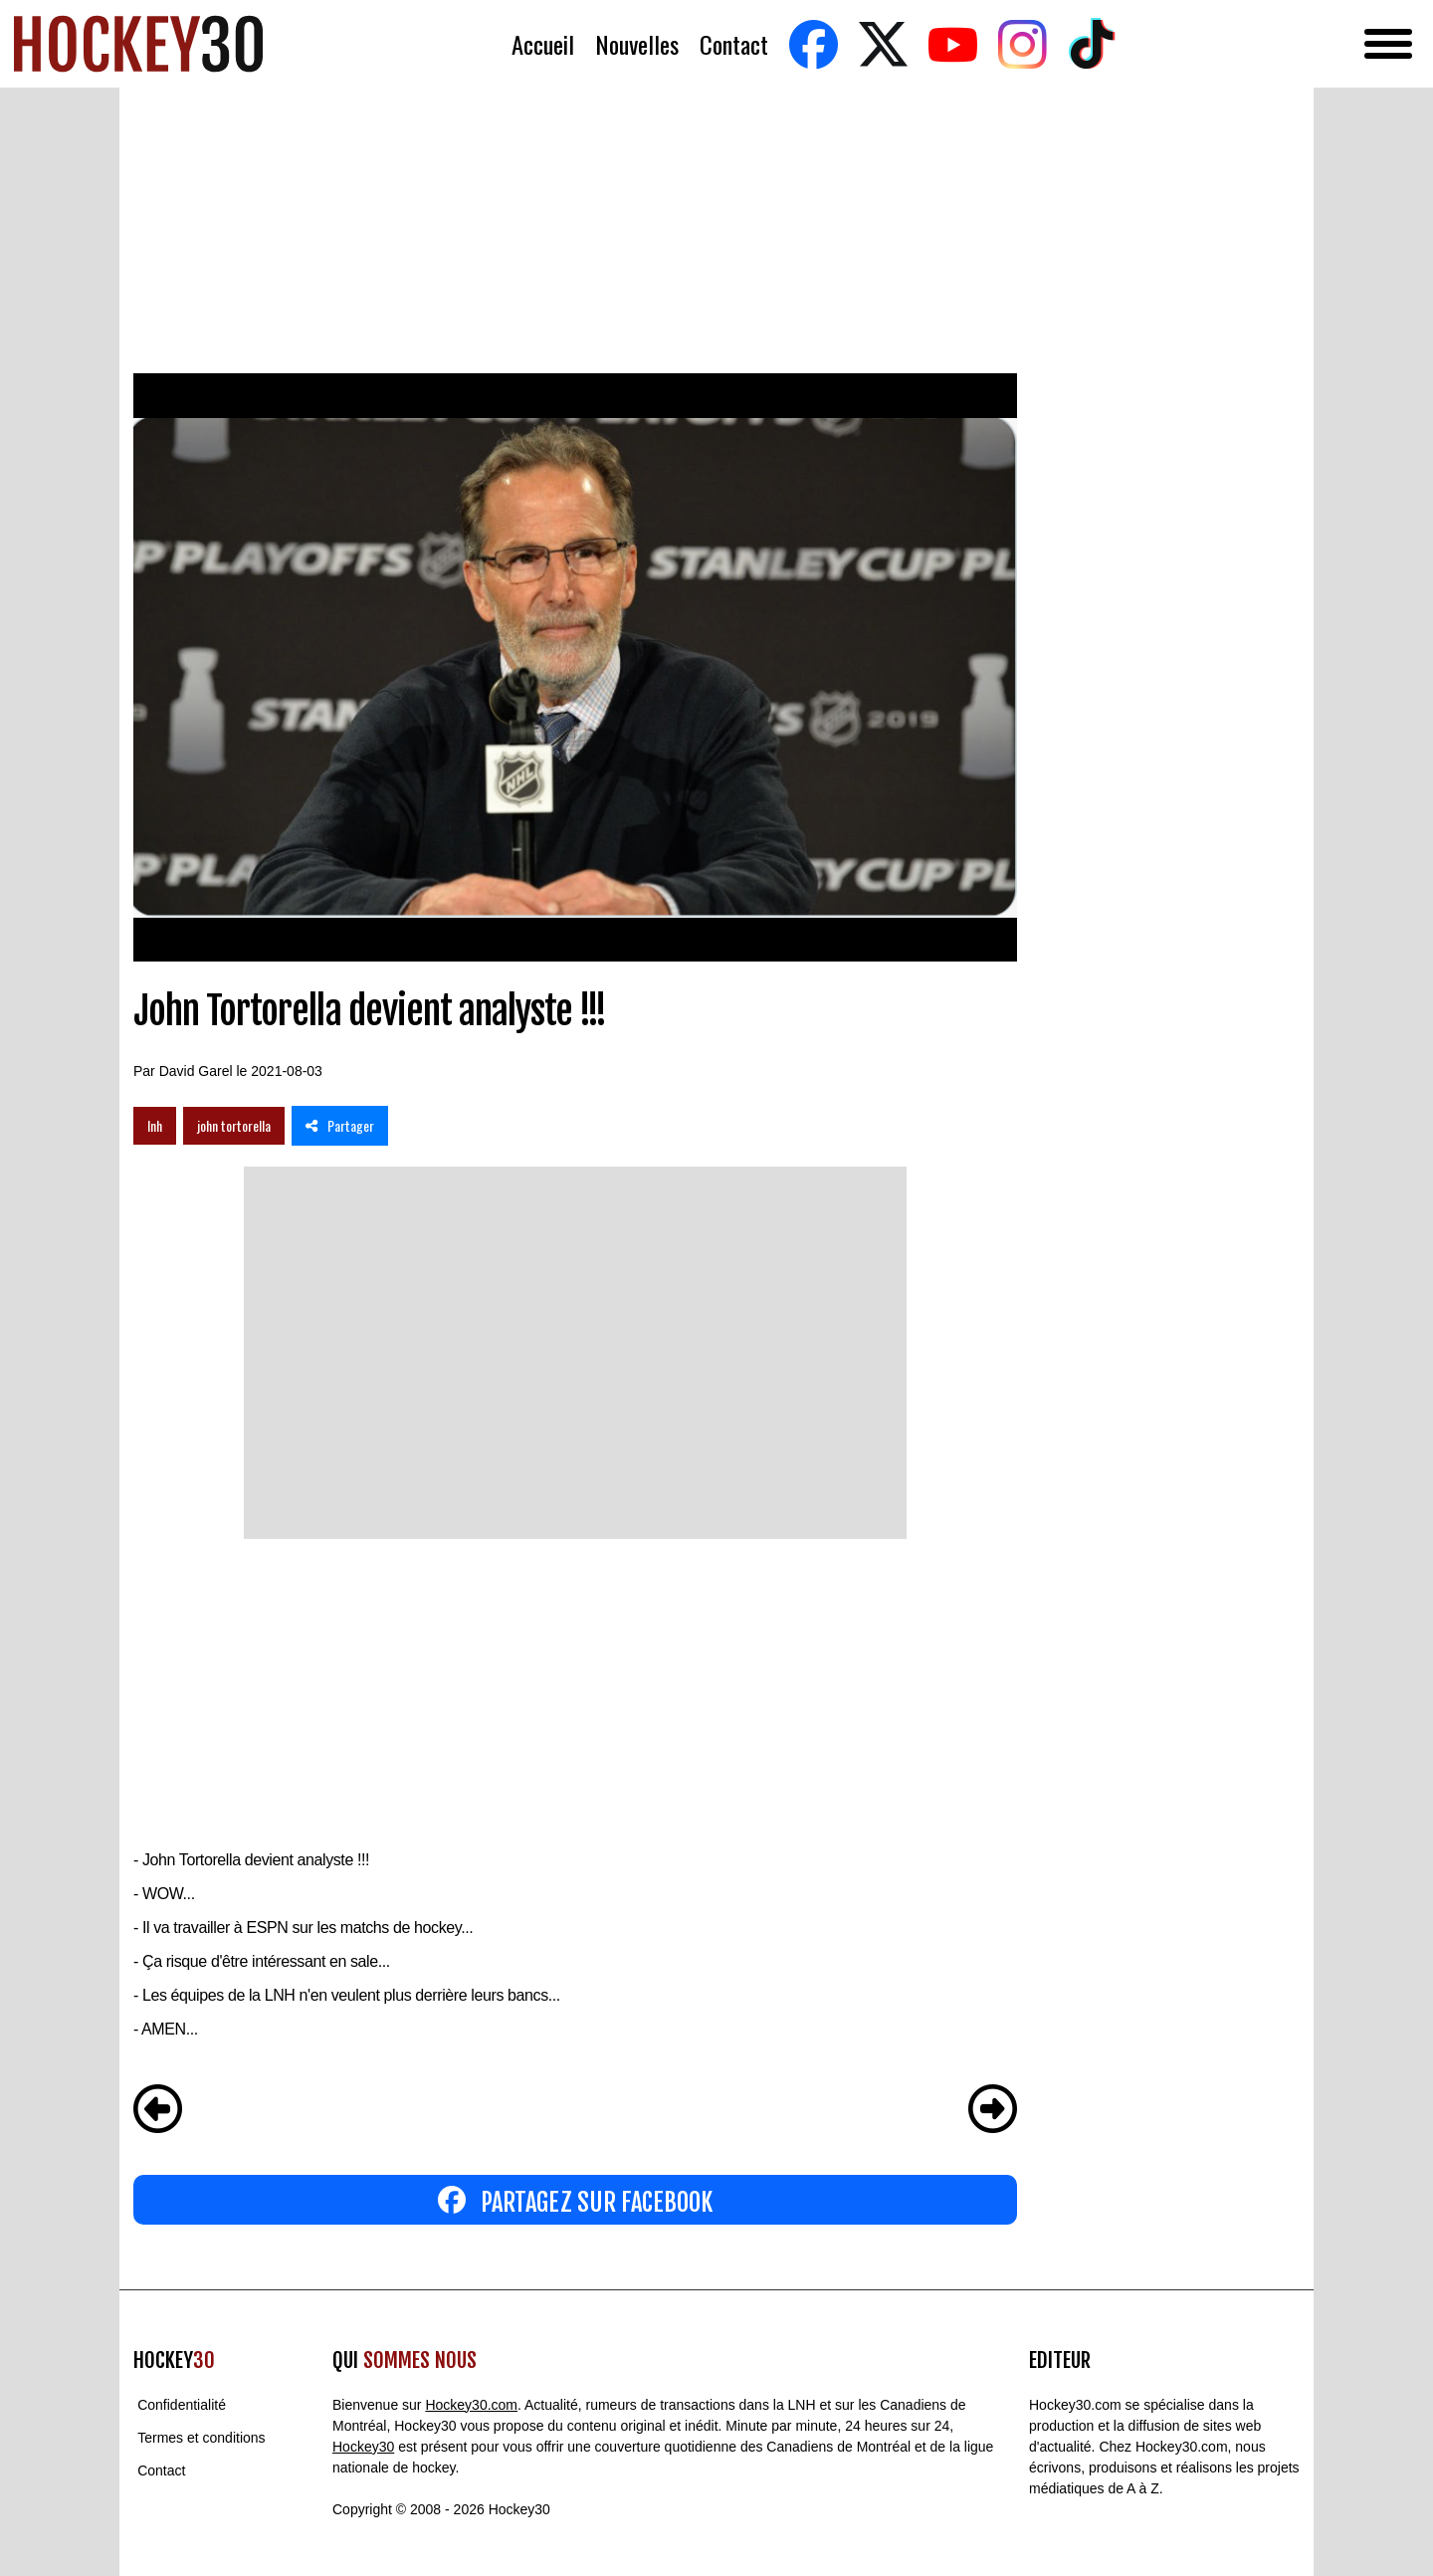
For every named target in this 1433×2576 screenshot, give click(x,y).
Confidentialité (181, 2405)
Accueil (543, 44)
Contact (734, 44)
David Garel (196, 1071)
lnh (154, 1125)
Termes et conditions (201, 2438)
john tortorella (234, 1125)
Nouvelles (637, 44)
